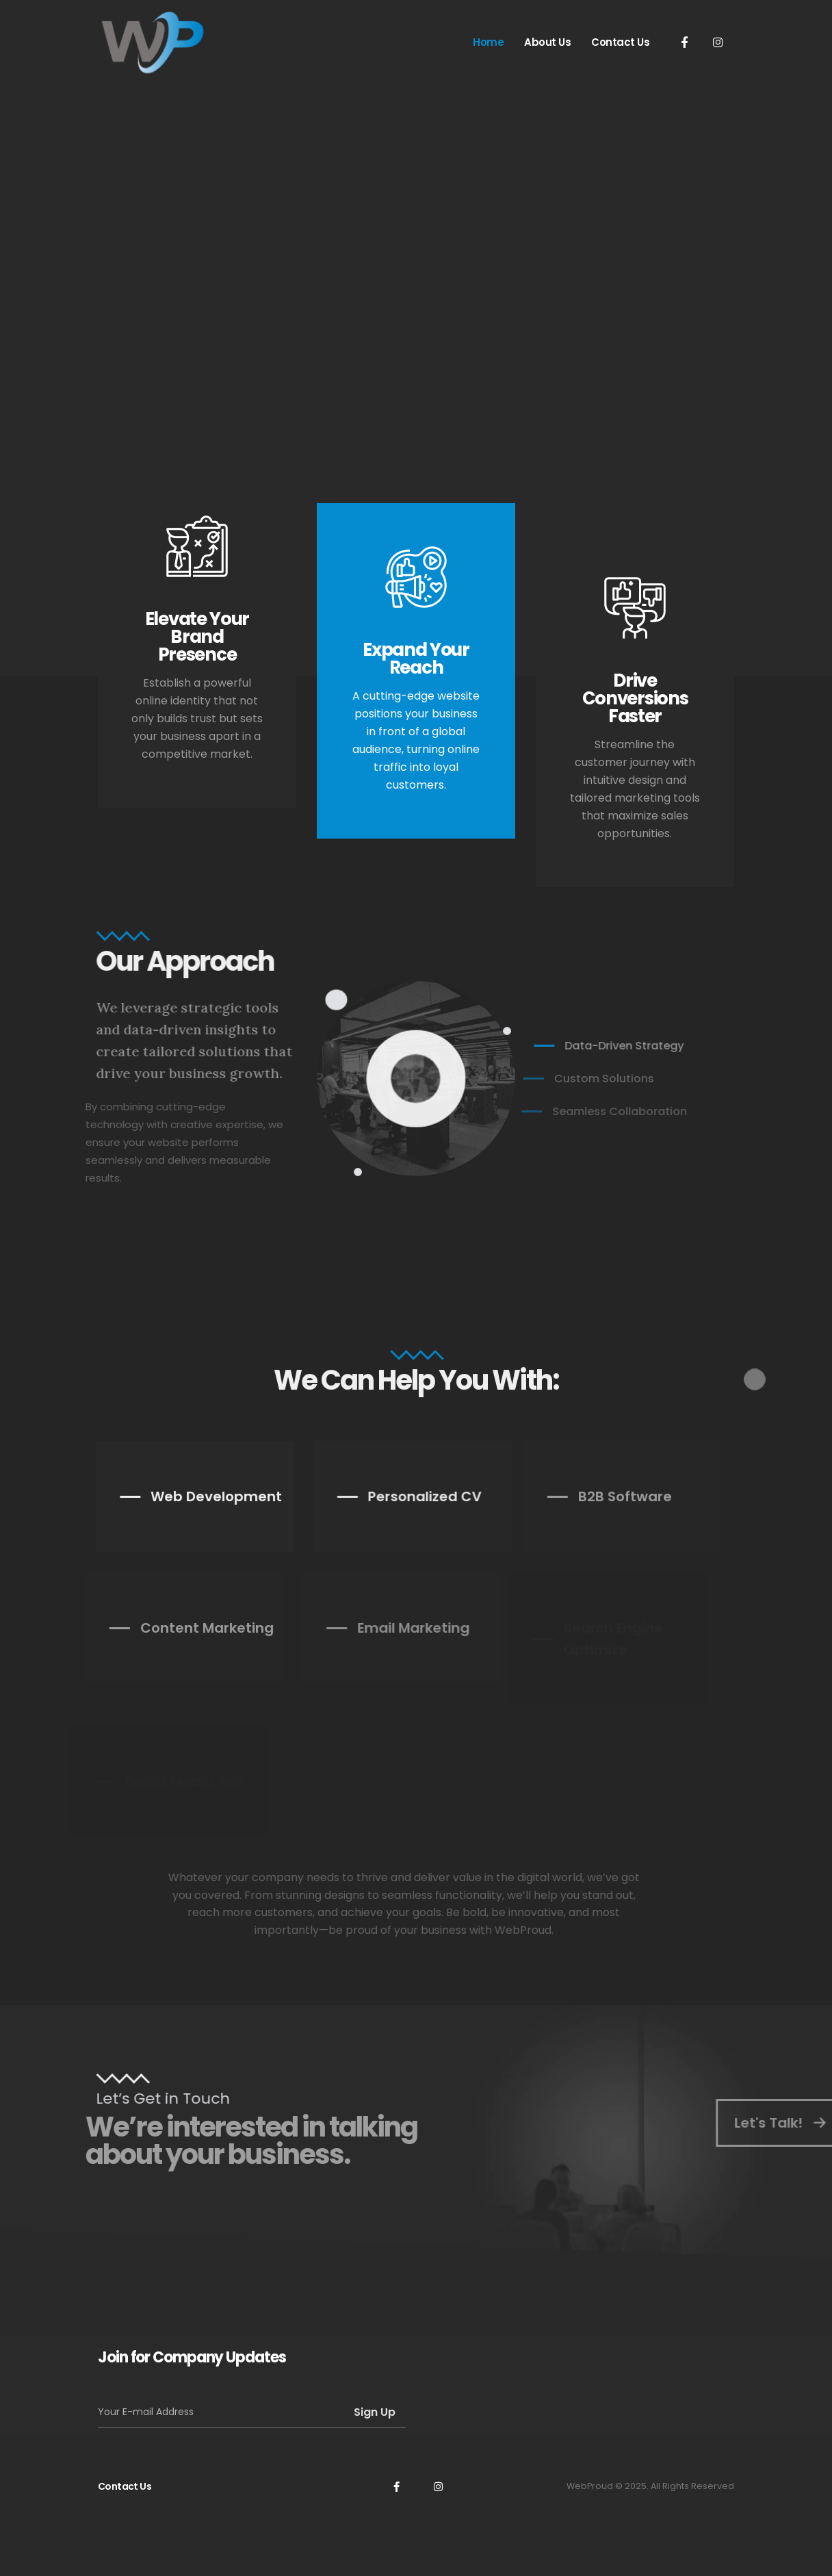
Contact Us (620, 42)
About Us (547, 42)
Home (488, 42)
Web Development (194, 1496)
